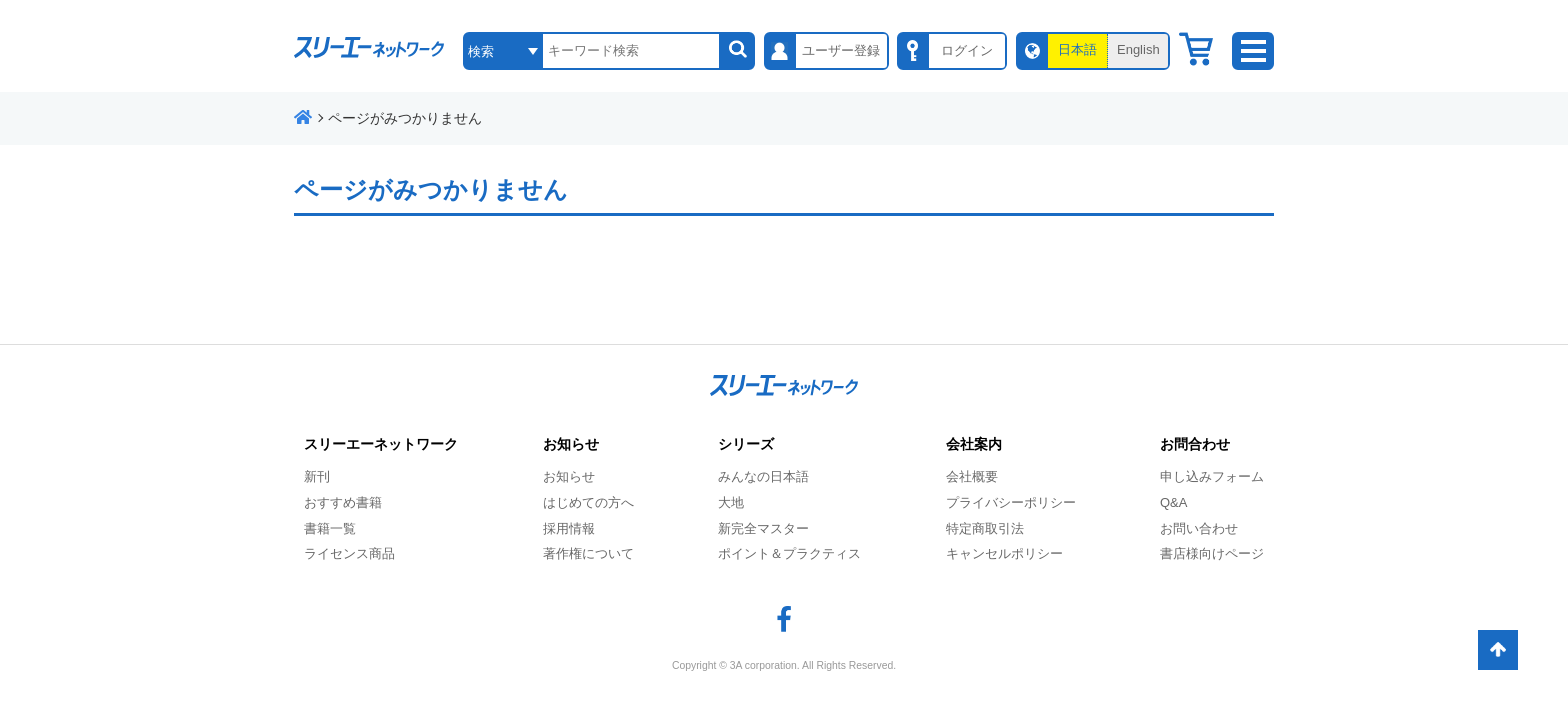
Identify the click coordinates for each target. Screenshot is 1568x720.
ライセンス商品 (349, 553)
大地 (731, 502)
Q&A (1173, 502)
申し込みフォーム (1212, 476)
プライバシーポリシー (1011, 502)
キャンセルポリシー (1004, 553)
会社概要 (972, 476)
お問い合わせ (1199, 528)
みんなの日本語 (763, 476)
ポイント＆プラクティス (789, 553)
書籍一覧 (330, 528)
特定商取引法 (985, 528)
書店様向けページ (1212, 553)
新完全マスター (763, 528)
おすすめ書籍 (343, 502)
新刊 (317, 476)
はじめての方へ (588, 502)
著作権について (588, 553)
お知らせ (569, 476)
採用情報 (569, 528)
